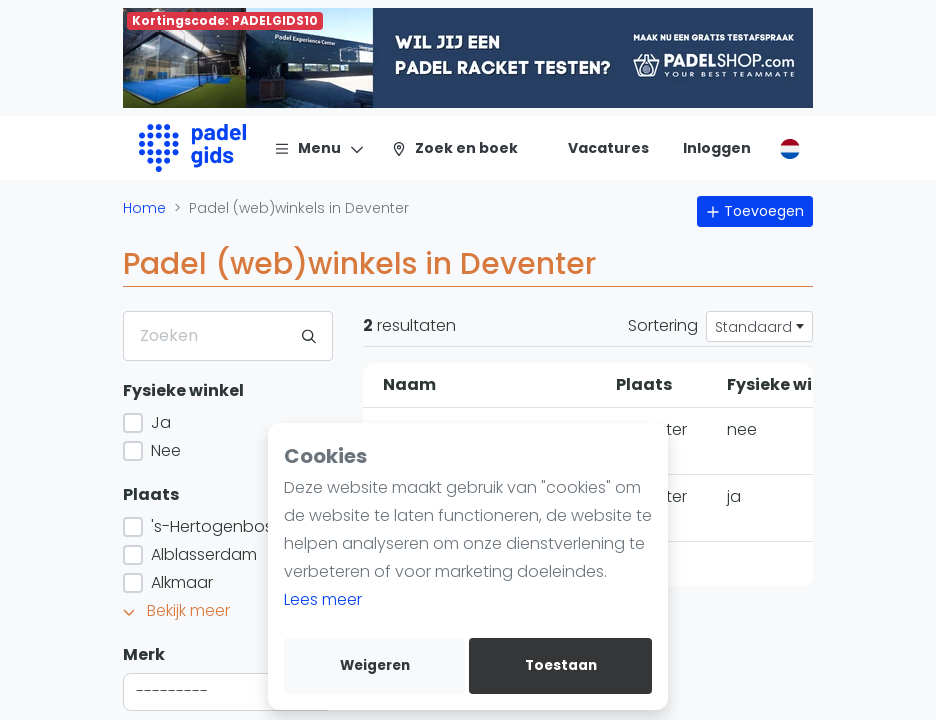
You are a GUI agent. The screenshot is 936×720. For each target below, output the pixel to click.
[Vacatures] (596, 148)
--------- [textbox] (172, 691)
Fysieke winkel (183, 390)
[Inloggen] (717, 148)
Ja (159, 422)
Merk (144, 654)
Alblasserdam (202, 554)
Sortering (663, 325)
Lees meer (323, 599)
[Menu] (319, 148)
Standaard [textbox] (753, 327)
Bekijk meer (176, 610)
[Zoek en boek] (454, 148)
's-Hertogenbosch (220, 526)
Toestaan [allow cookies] (561, 665)
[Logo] (192, 148)
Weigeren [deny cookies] (375, 665)
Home (144, 208)
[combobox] (228, 692)
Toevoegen (755, 211)
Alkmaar (180, 582)
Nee (164, 450)
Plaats (151, 494)
